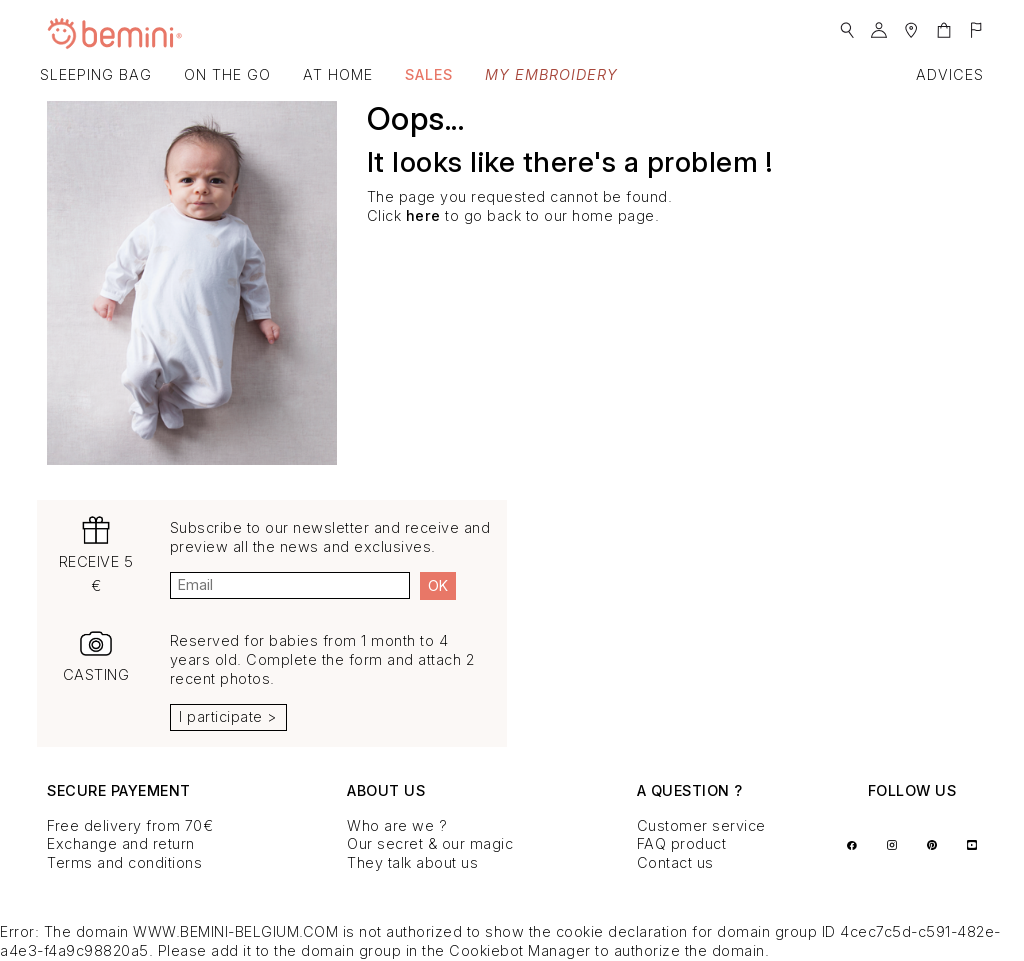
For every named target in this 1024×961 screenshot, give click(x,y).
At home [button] (338, 74)
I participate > (228, 716)
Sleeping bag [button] (96, 74)
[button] (847, 24)
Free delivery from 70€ (130, 825)
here (423, 215)
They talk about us (412, 862)
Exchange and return (121, 843)
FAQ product (682, 843)
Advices (950, 74)
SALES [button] (429, 74)
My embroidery (551, 74)
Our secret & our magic (430, 843)
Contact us (675, 862)
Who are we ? (397, 825)
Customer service (701, 825)
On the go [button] (227, 74)
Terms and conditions (124, 862)
